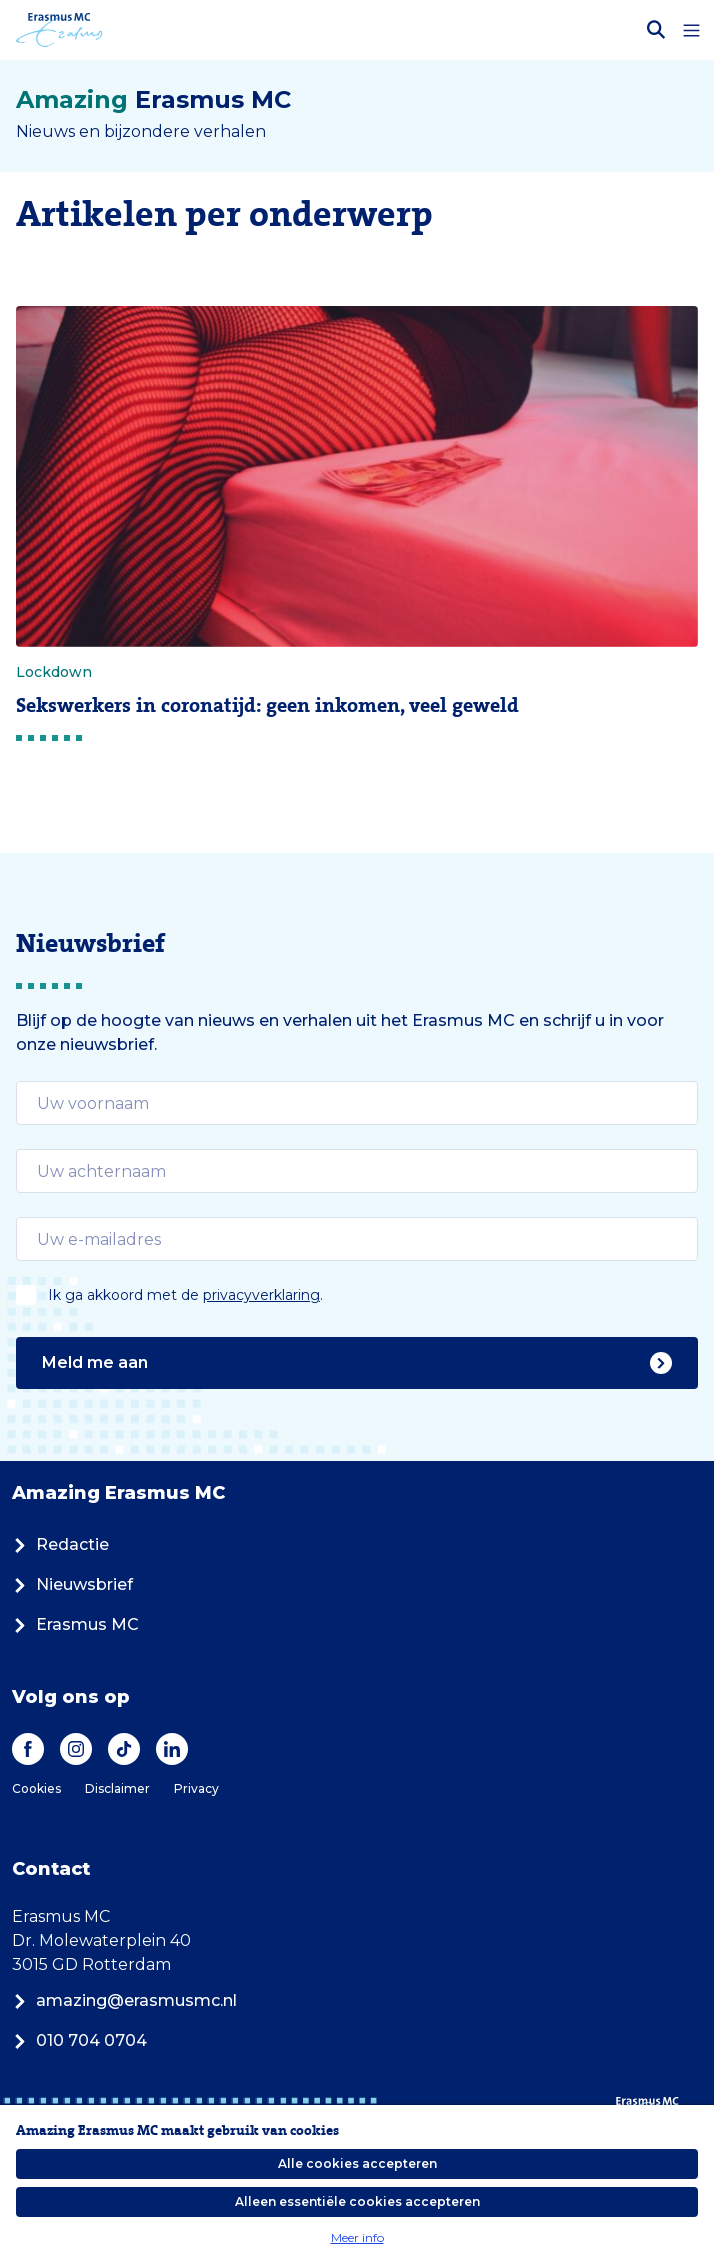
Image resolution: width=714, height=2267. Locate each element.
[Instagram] (76, 1749)
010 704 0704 (79, 2040)
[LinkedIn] (172, 1749)
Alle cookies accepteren (357, 2163)
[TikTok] (124, 1749)
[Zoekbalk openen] (656, 30)
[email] (357, 1103)
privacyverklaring (261, 1295)
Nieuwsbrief (72, 1584)
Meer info (357, 2237)
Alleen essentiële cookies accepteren (357, 2201)
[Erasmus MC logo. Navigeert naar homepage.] (59, 30)
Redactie (60, 1544)
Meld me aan (357, 1363)
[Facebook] (28, 1749)
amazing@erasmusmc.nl (124, 2000)
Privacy (196, 1788)
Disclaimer (117, 1788)
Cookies (36, 1788)
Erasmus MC (75, 1624)
